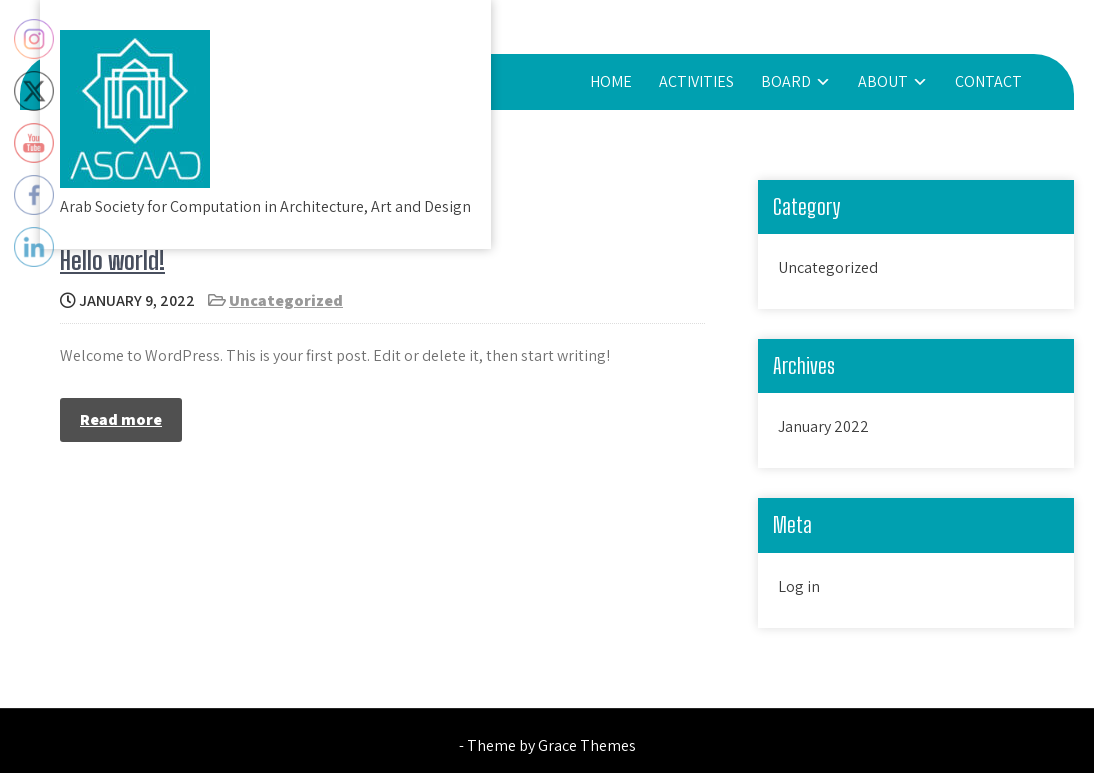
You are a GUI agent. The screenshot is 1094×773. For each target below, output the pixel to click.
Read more (121, 419)
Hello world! (112, 260)
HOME (611, 81)
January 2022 (823, 426)
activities (696, 81)
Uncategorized (286, 300)
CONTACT (988, 81)
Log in (799, 586)
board (786, 81)
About (883, 81)
